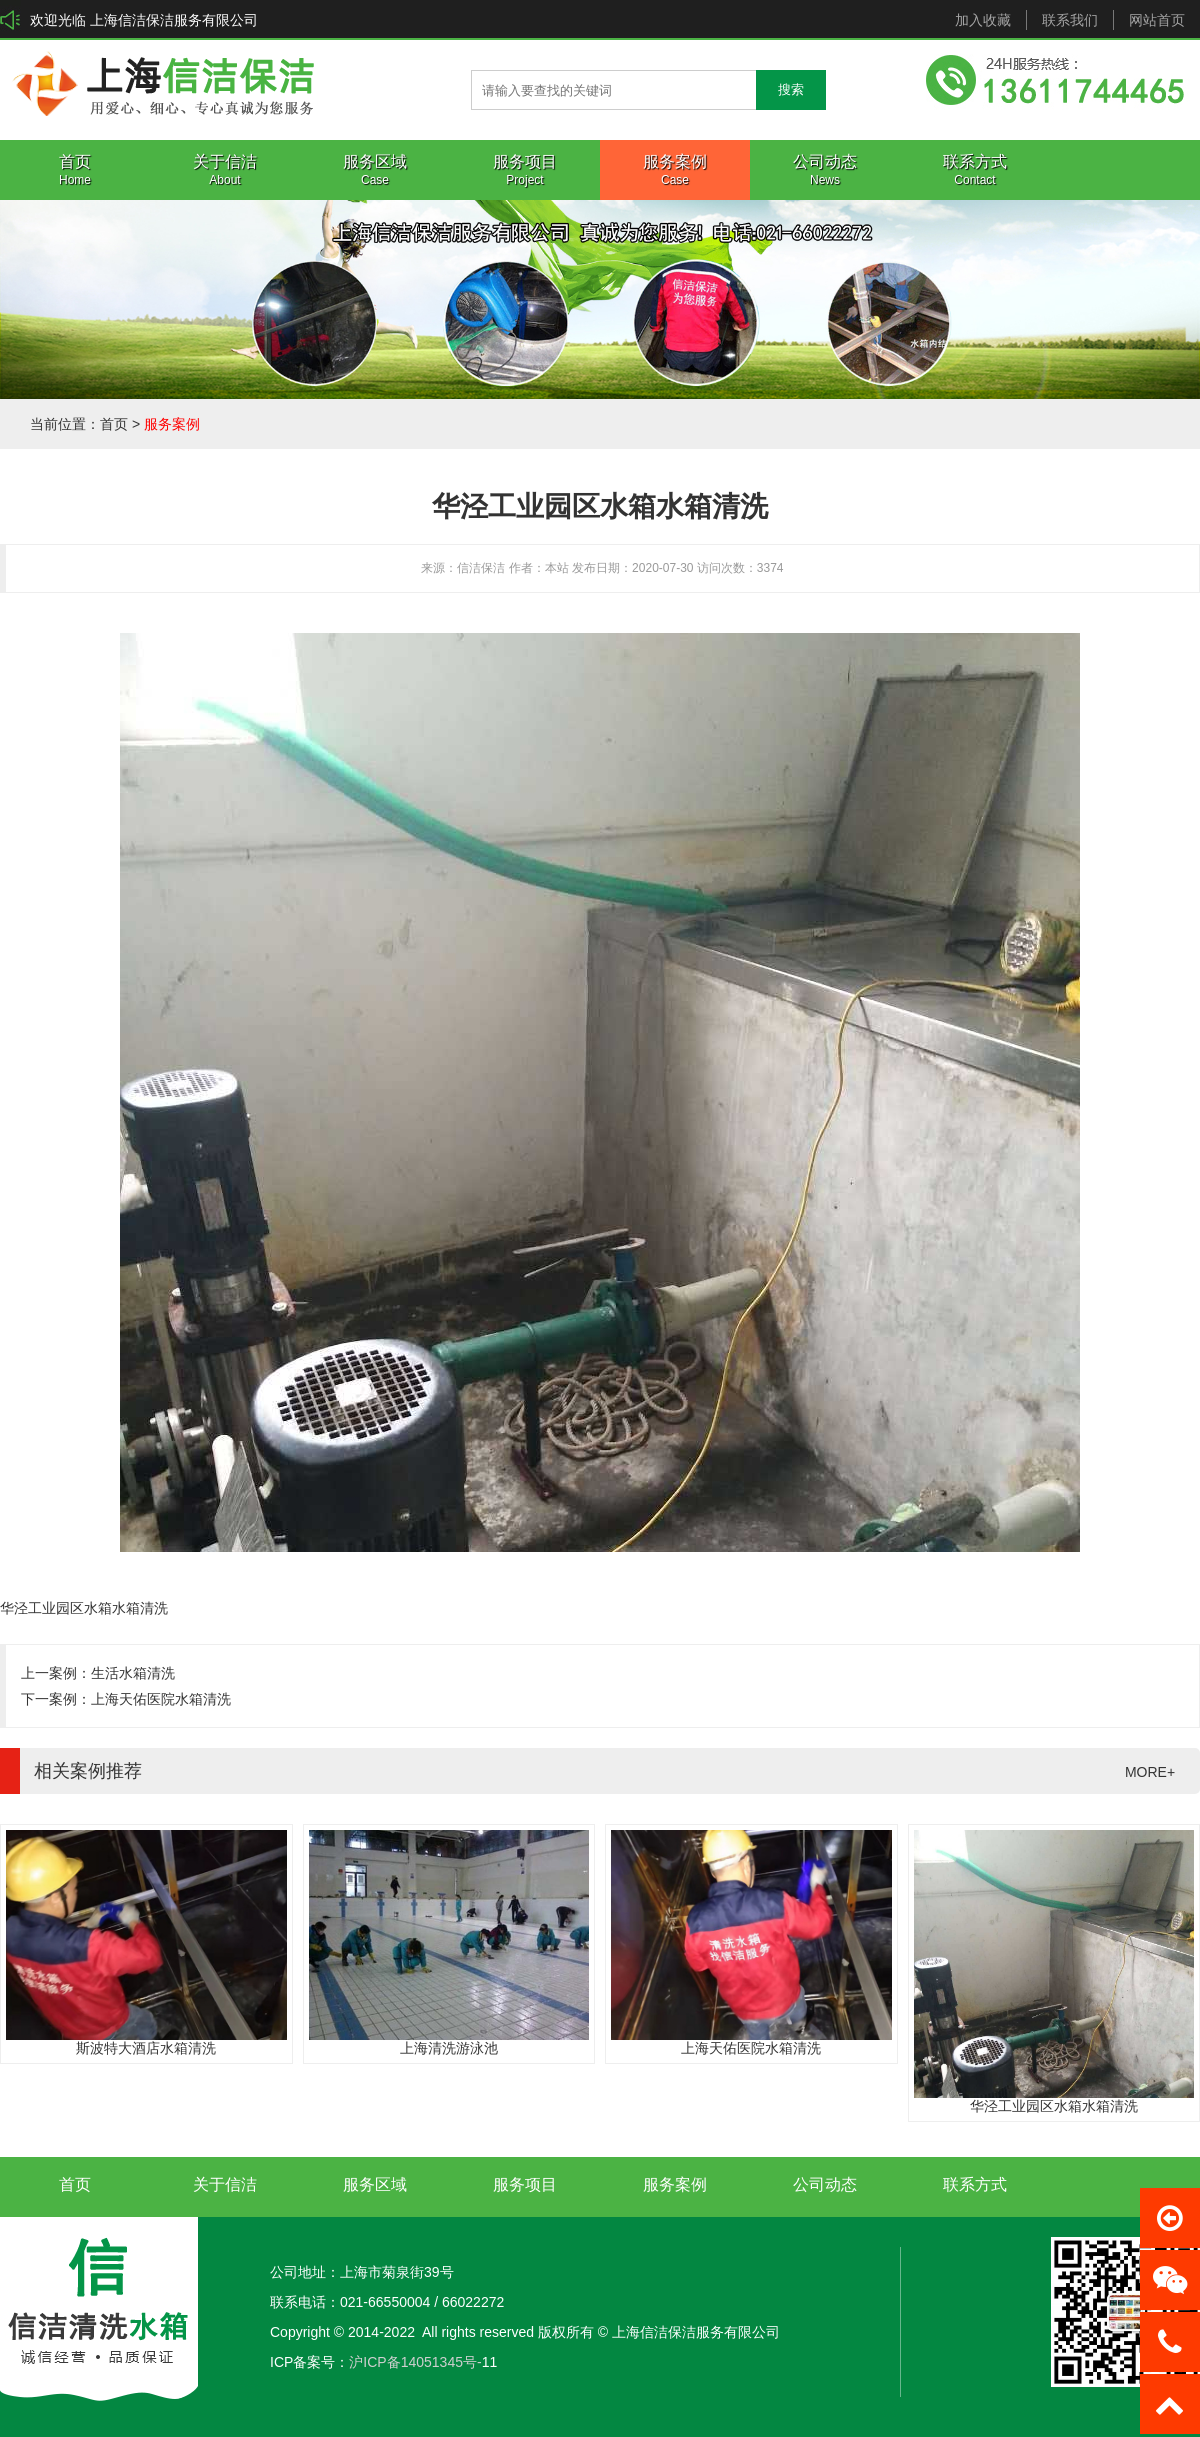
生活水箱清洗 (133, 1673)
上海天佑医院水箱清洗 (161, 1699)
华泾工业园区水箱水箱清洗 (1054, 2106)
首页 (114, 424)
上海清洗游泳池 (449, 2048)
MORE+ (1150, 1772)
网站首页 (1157, 20)
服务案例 (172, 424)
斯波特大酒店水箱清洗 (146, 2048)
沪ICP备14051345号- (415, 2362)
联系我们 (1070, 20)
